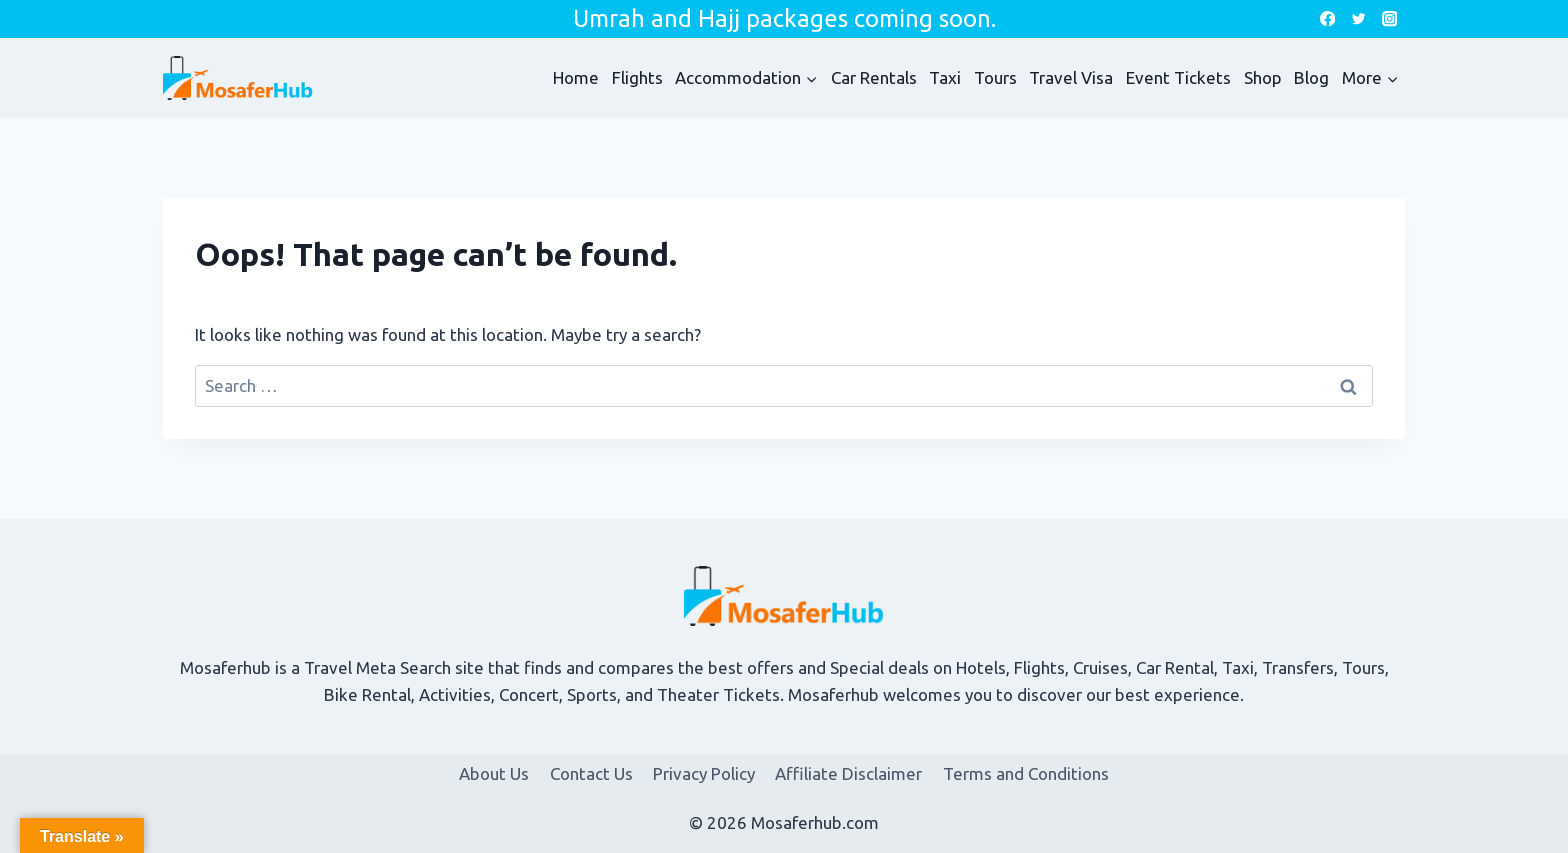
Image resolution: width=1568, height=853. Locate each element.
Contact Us (591, 773)
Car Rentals (874, 77)
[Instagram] (1389, 19)
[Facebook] (1327, 19)
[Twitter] (1358, 19)
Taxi (945, 77)
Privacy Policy (704, 773)
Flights (637, 77)
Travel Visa (1071, 77)
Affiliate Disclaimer (848, 773)
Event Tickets (1178, 77)
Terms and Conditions (1026, 773)
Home (576, 77)
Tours (995, 77)
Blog (1311, 77)
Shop (1263, 77)
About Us (494, 773)
